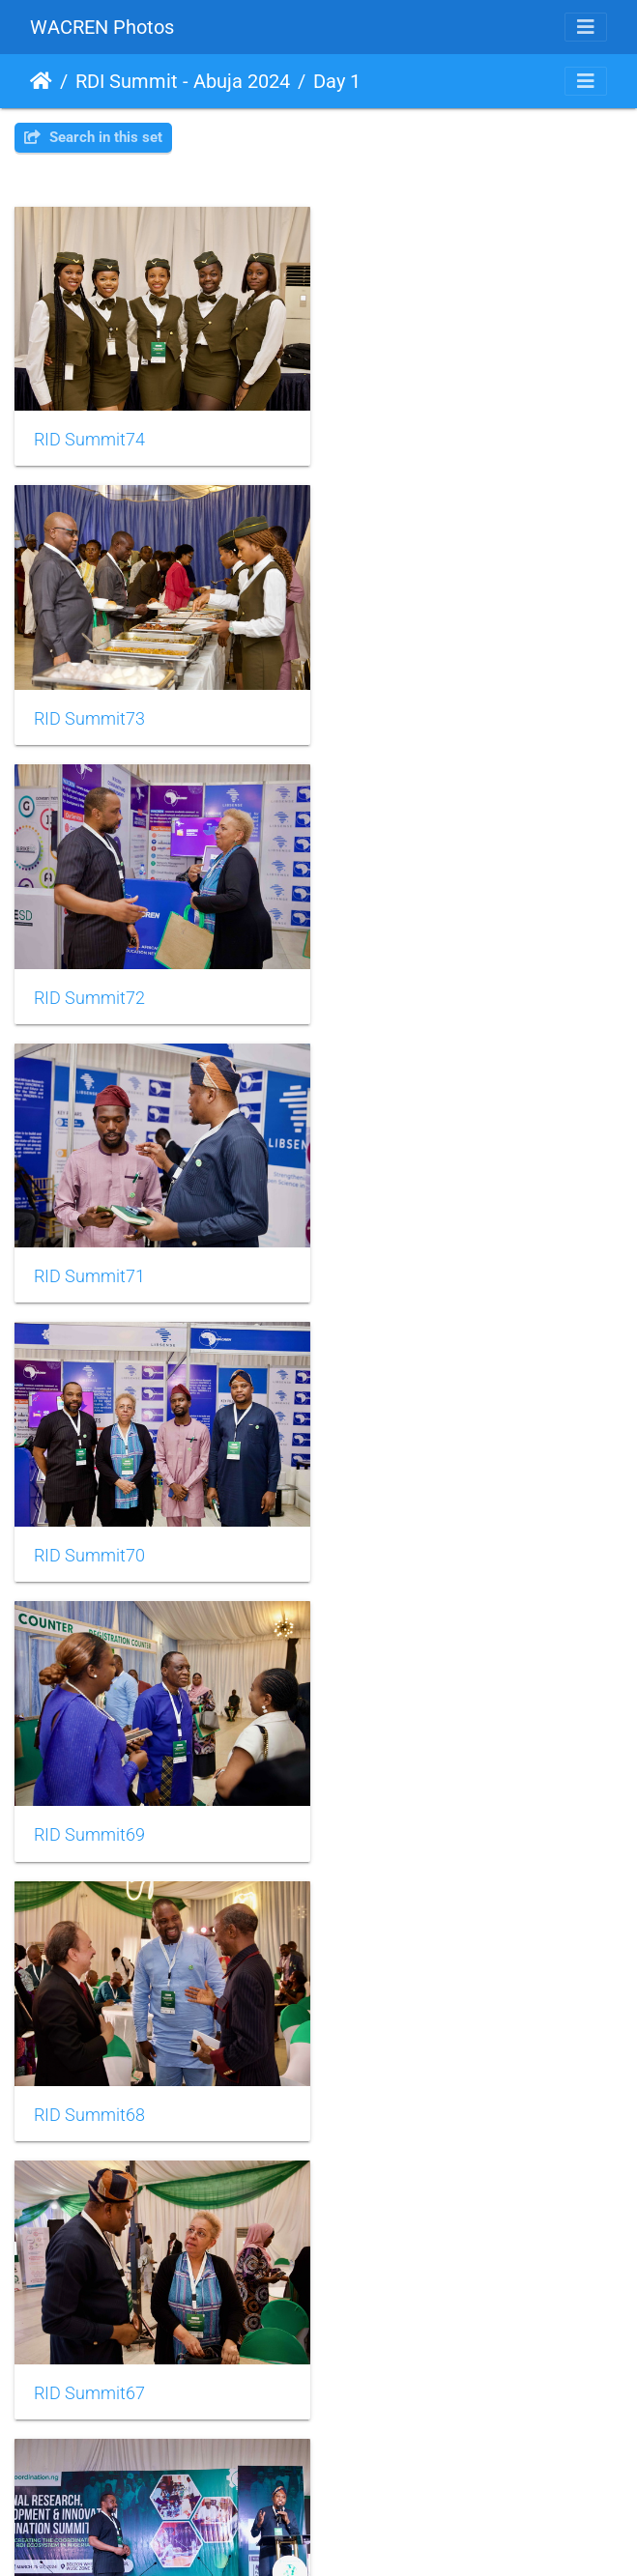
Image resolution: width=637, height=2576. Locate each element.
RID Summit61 (408, 2087)
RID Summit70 (89, 986)
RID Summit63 (408, 1811)
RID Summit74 (89, 434)
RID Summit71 (408, 710)
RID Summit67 (408, 1261)
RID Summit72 (89, 711)
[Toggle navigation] (586, 27)
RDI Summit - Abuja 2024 (182, 81)
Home (41, 81)
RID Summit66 (89, 1536)
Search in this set (93, 137)
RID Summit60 (89, 2362)
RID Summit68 (89, 1262)
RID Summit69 (408, 986)
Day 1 (337, 81)
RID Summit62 (89, 2087)
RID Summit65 (408, 1537)
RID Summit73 (408, 435)
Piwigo (360, 2535)
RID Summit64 (89, 1811)
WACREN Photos (102, 27)
